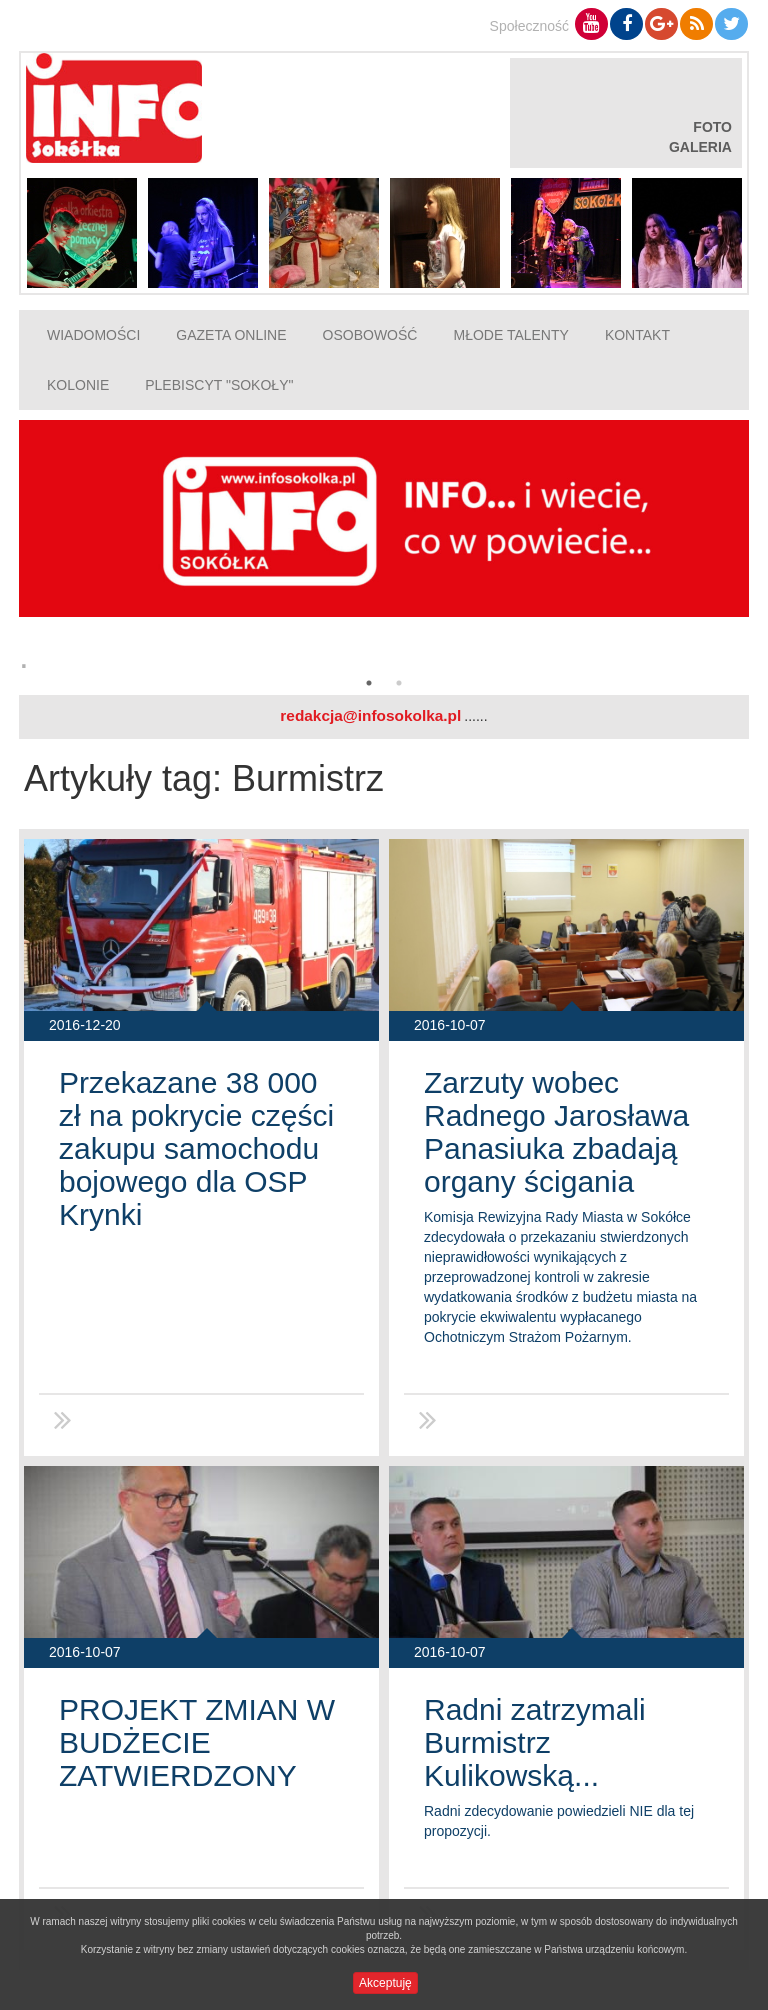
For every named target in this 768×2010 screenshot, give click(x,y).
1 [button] (369, 683)
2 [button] (399, 683)
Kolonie (78, 385)
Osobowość (370, 335)
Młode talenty (510, 335)
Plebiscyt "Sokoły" (219, 385)
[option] (384, 552)
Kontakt (637, 335)
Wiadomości (93, 335)
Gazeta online (231, 335)
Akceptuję (385, 1983)
